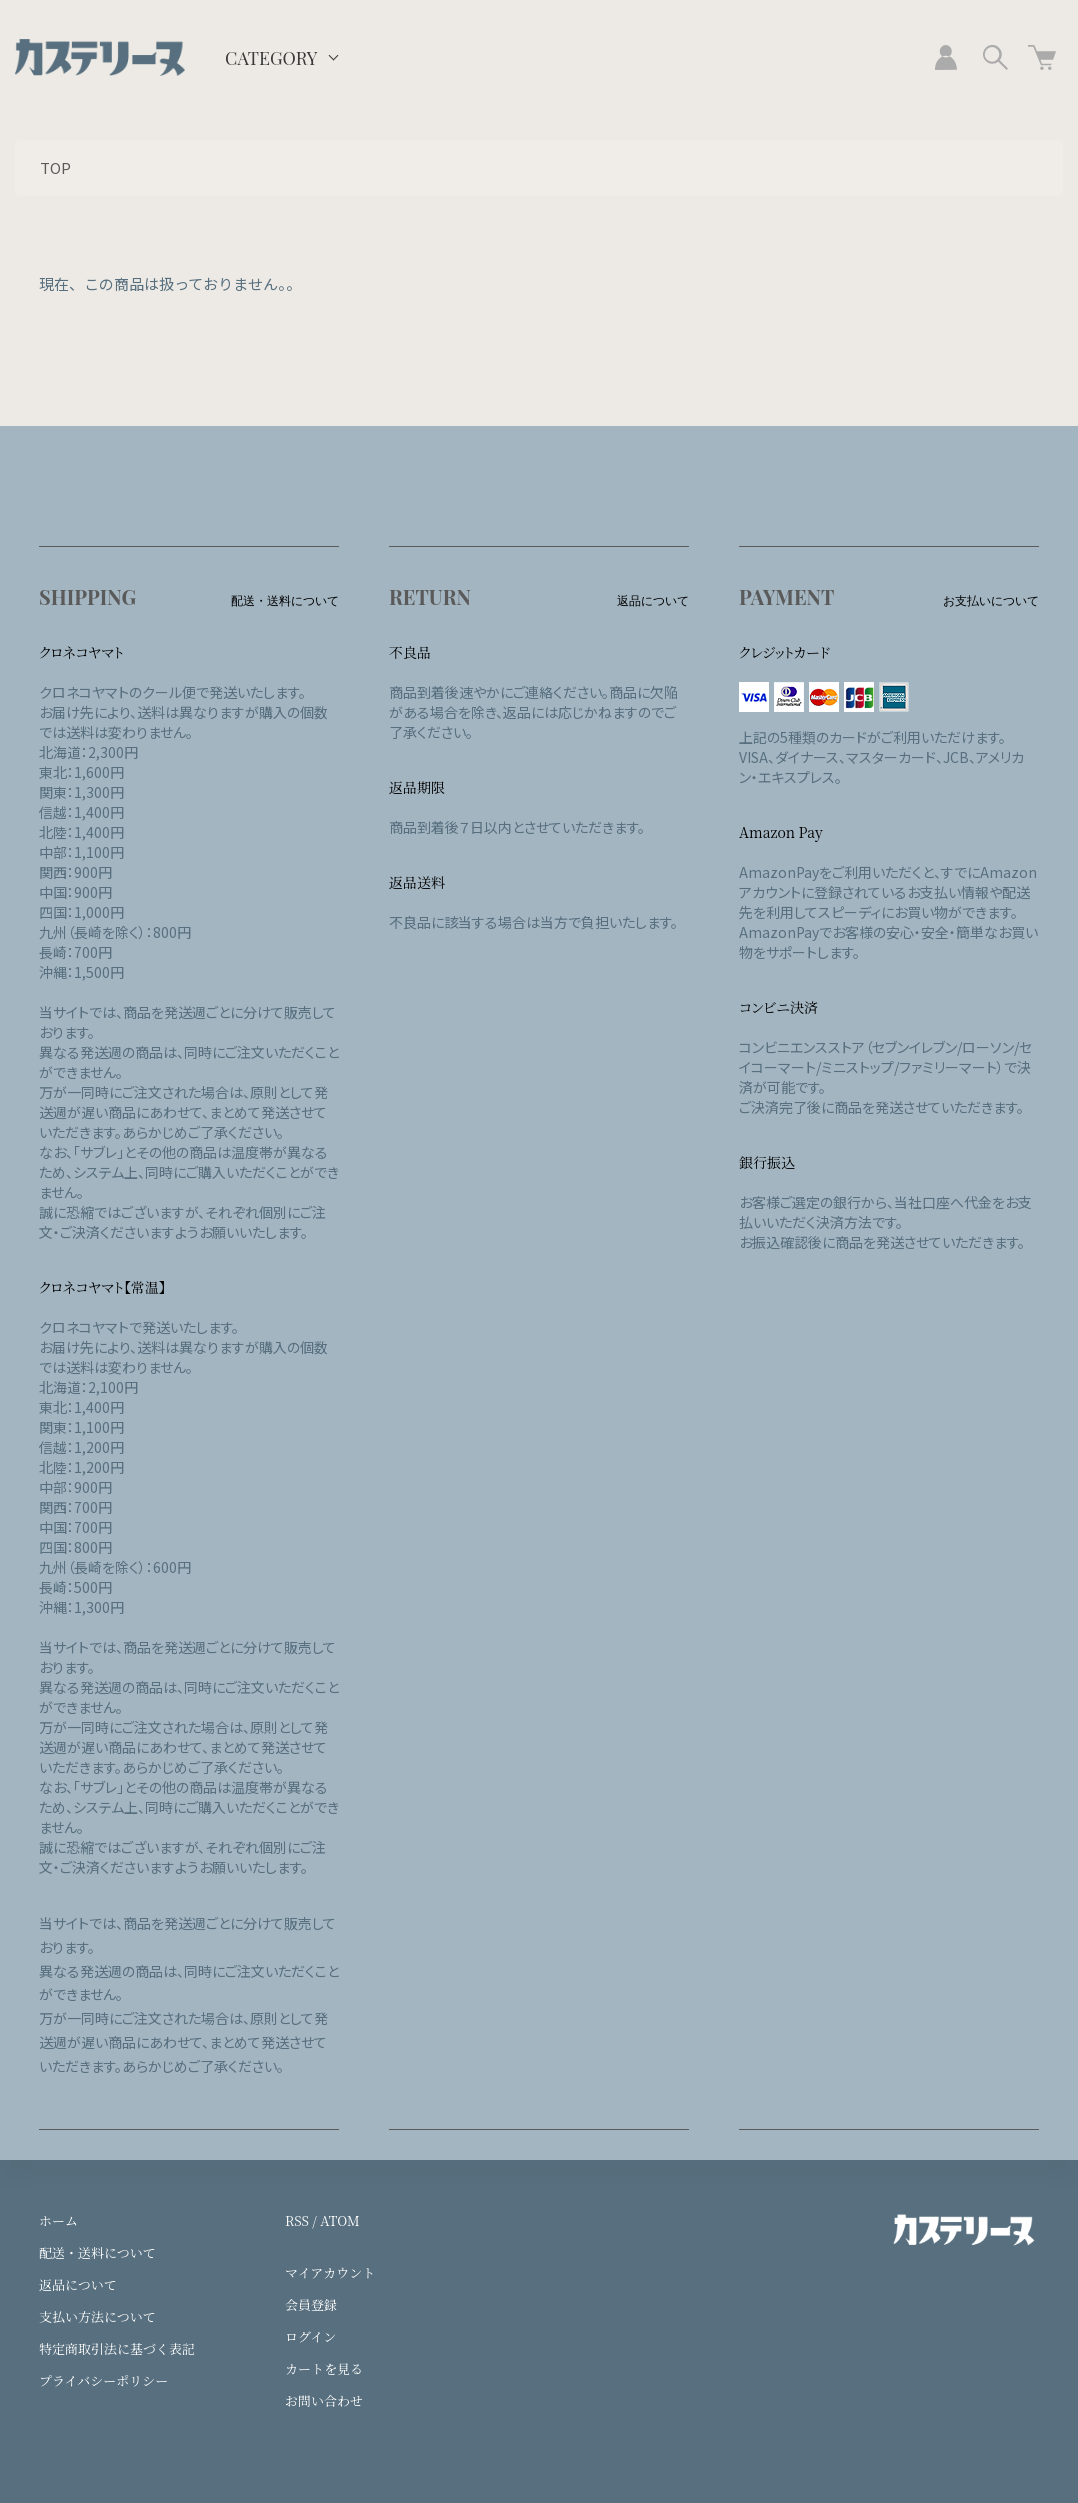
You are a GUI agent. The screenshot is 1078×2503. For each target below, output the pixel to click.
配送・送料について (97, 2252)
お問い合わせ (324, 2400)
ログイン (310, 2336)
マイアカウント (330, 2272)
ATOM (340, 2220)
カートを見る (324, 2368)
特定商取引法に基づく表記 (117, 2348)
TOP (55, 167)
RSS (297, 2220)
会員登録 (311, 2304)
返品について (78, 2284)
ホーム (58, 2220)
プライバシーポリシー (103, 2380)
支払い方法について (97, 2316)
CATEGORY (271, 58)
